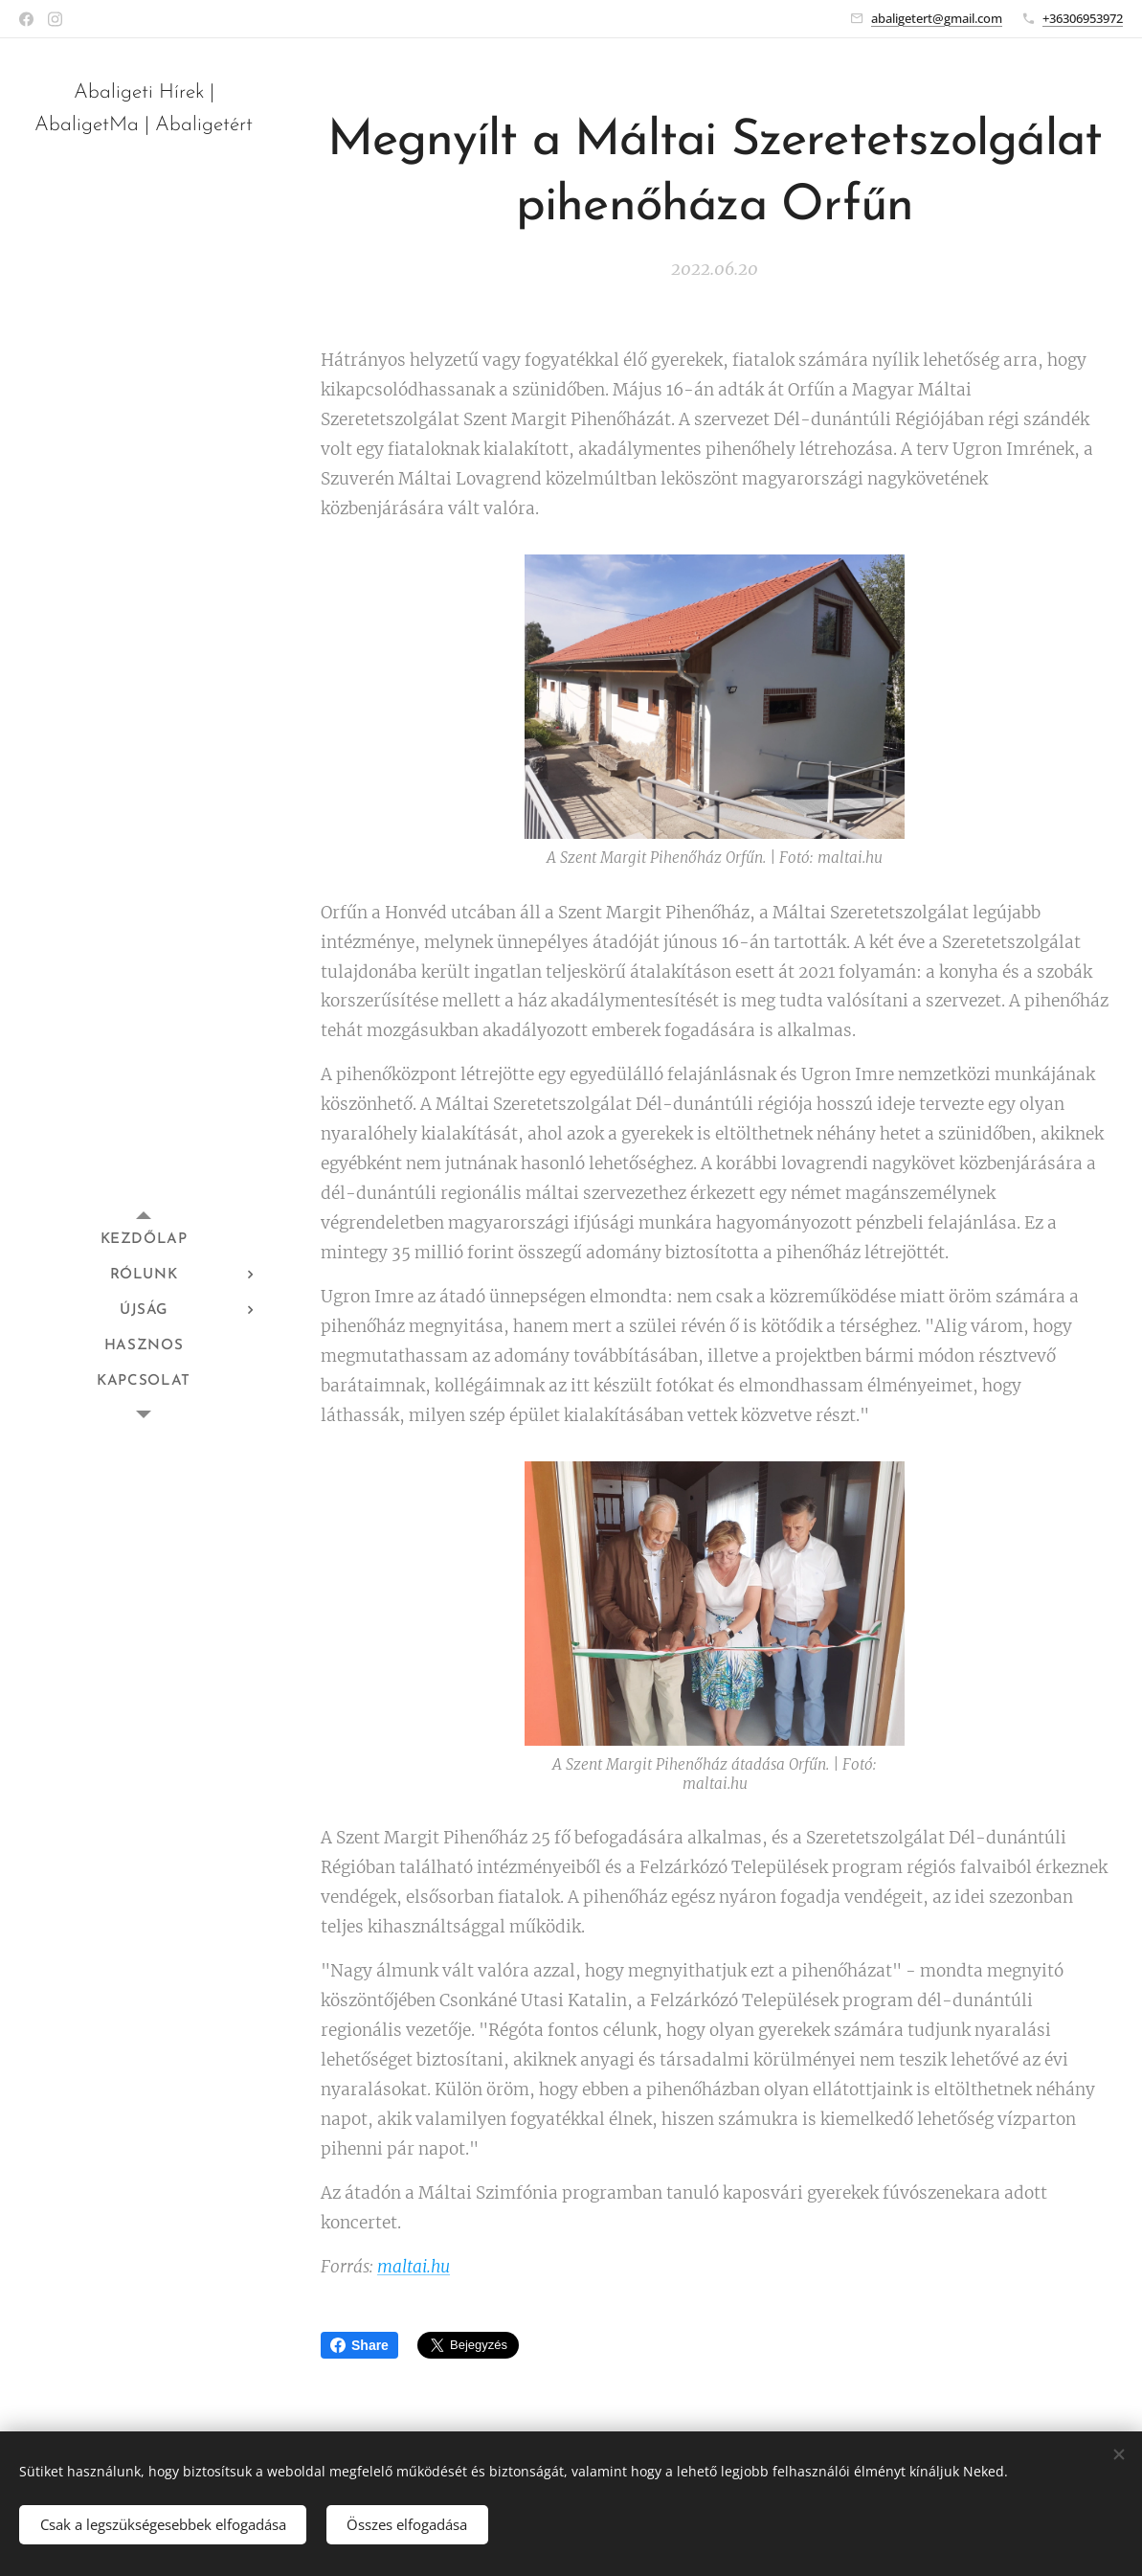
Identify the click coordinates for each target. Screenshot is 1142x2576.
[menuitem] (143, 1240)
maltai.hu (413, 2266)
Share (359, 2345)
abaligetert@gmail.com (936, 18)
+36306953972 (1082, 18)
